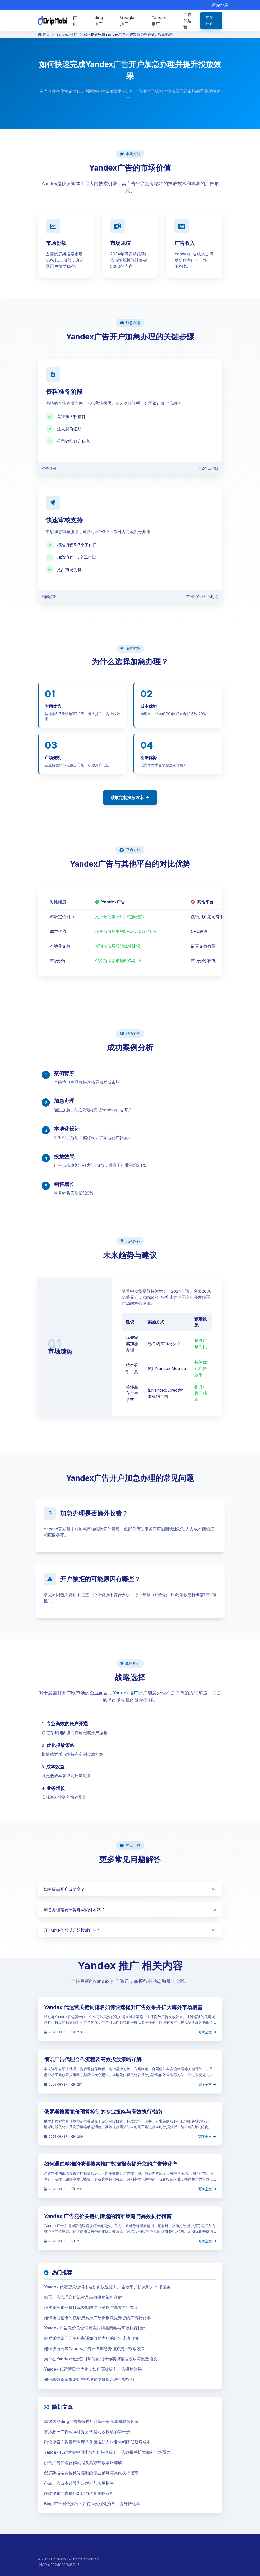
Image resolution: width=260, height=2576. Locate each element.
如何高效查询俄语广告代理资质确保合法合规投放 (89, 2379)
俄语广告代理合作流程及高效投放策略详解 (93, 2059)
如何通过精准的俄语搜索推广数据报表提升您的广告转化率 (111, 2164)
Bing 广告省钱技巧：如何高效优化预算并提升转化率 (92, 2503)
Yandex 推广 (66, 34)
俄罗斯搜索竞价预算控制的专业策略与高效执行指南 (103, 2112)
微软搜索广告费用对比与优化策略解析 (79, 2493)
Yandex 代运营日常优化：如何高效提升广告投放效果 (93, 2369)
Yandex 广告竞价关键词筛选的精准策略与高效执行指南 (108, 2216)
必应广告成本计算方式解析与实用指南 (79, 2483)
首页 (44, 34)
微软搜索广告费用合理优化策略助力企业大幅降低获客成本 (97, 2442)
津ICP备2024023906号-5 (59, 2565)
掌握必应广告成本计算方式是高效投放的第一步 (87, 2431)
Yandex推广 (125, 1693)
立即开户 (209, 20)
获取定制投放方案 (130, 797)
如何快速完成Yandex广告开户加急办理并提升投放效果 (94, 2348)
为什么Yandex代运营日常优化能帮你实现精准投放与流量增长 (100, 2358)
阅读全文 (207, 2032)
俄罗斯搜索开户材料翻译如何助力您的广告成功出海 (91, 2338)
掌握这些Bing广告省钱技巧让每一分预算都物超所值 (91, 2421)
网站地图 (220, 5)
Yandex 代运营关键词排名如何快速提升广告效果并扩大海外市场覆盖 (123, 2007)
